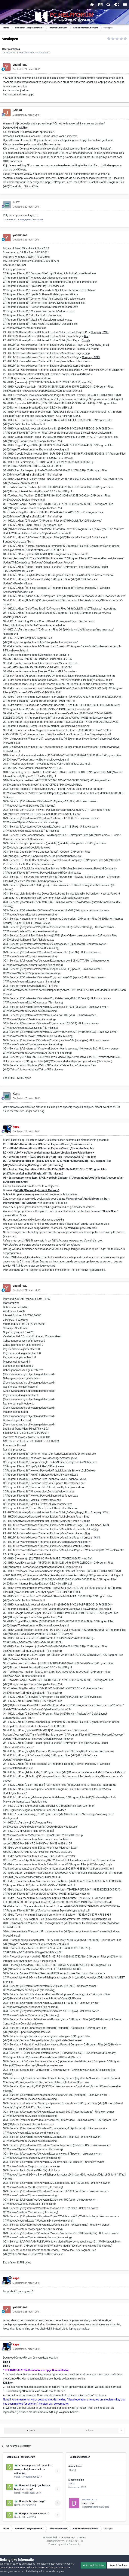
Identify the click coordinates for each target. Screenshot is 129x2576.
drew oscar (88, 2503)
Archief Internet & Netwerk (35, 52)
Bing (86, 336)
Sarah (17, 2476)
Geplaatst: (26, 69)
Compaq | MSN (100, 332)
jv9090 (17, 110)
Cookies (82, 2537)
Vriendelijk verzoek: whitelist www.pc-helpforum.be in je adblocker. (33, 2469)
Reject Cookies (118, 2565)
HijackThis (21, 127)
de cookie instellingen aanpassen (53, 2567)
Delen (31, 2430)
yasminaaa (14, 49)
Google (86, 340)
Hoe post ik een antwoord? (34, 2513)
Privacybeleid (50, 2537)
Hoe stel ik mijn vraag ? (32, 2501)
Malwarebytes (11, 1302)
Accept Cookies (93, 2565)
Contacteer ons (67, 2537)
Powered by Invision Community (64, 2544)
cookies (17, 2563)
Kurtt (16, 202)
